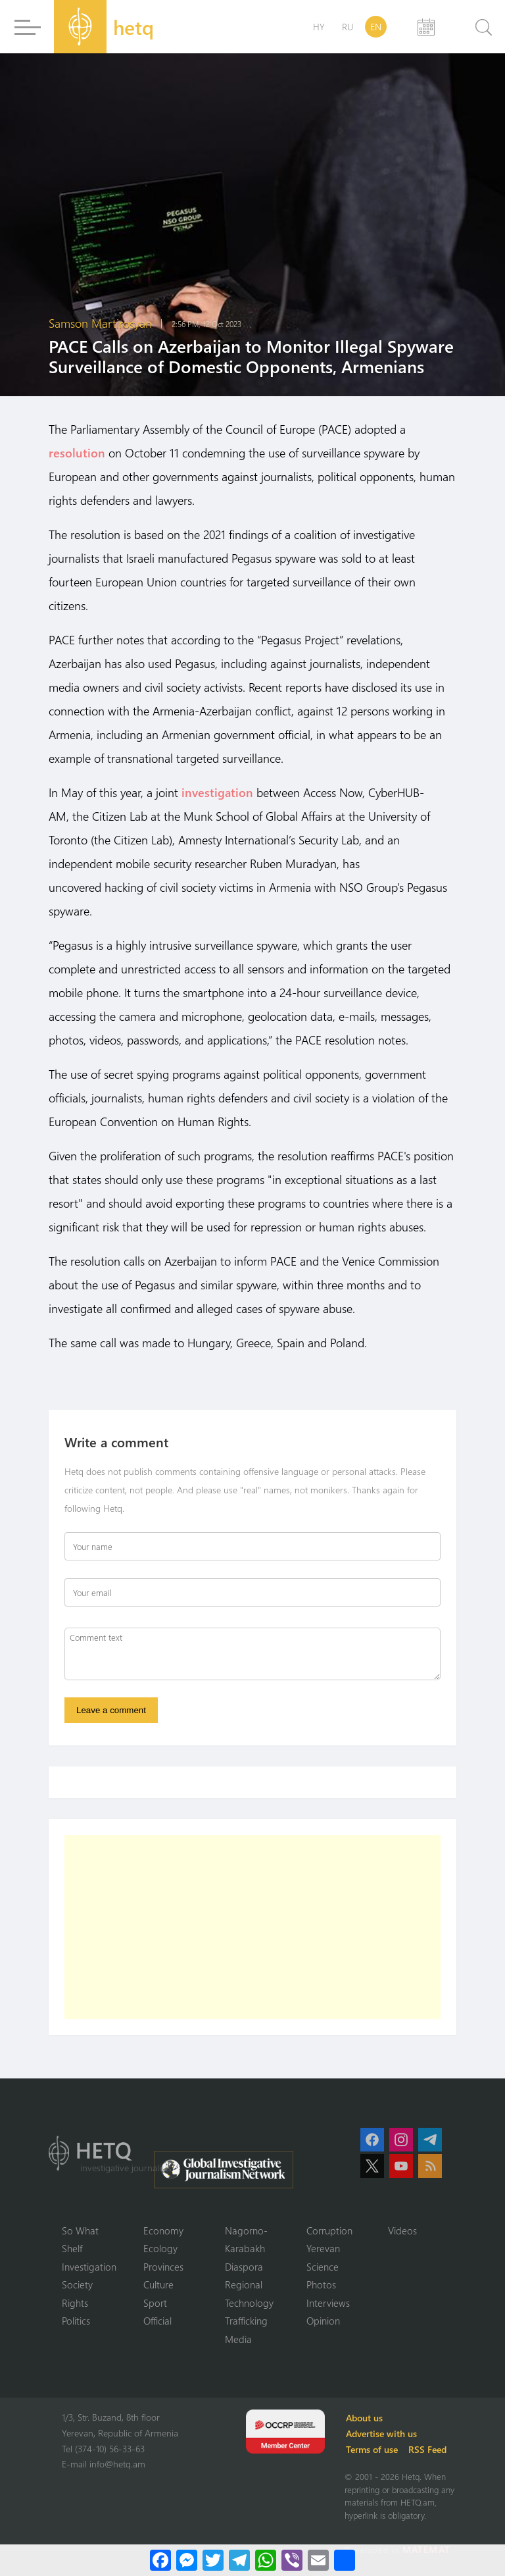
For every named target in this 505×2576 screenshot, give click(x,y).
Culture (158, 2284)
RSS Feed (427, 2449)
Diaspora (244, 2266)
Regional (243, 2284)
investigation (217, 792)
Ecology (160, 2248)
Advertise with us (381, 2433)
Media (238, 2339)
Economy (163, 2230)
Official (157, 2320)
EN (375, 26)
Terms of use (372, 2449)
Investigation (89, 2266)
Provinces (163, 2266)
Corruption (329, 2230)
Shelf (72, 2248)
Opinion (323, 2320)
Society (77, 2284)
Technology (249, 2302)
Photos (321, 2284)
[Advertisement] (252, 1927)
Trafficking (246, 2320)
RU (347, 26)
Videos (402, 2230)
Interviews (328, 2302)
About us (364, 2417)
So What (80, 2230)
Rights (75, 2302)
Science (322, 2266)
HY (319, 26)
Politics (76, 2320)
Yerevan (323, 2248)
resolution (77, 453)
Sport (155, 2302)
